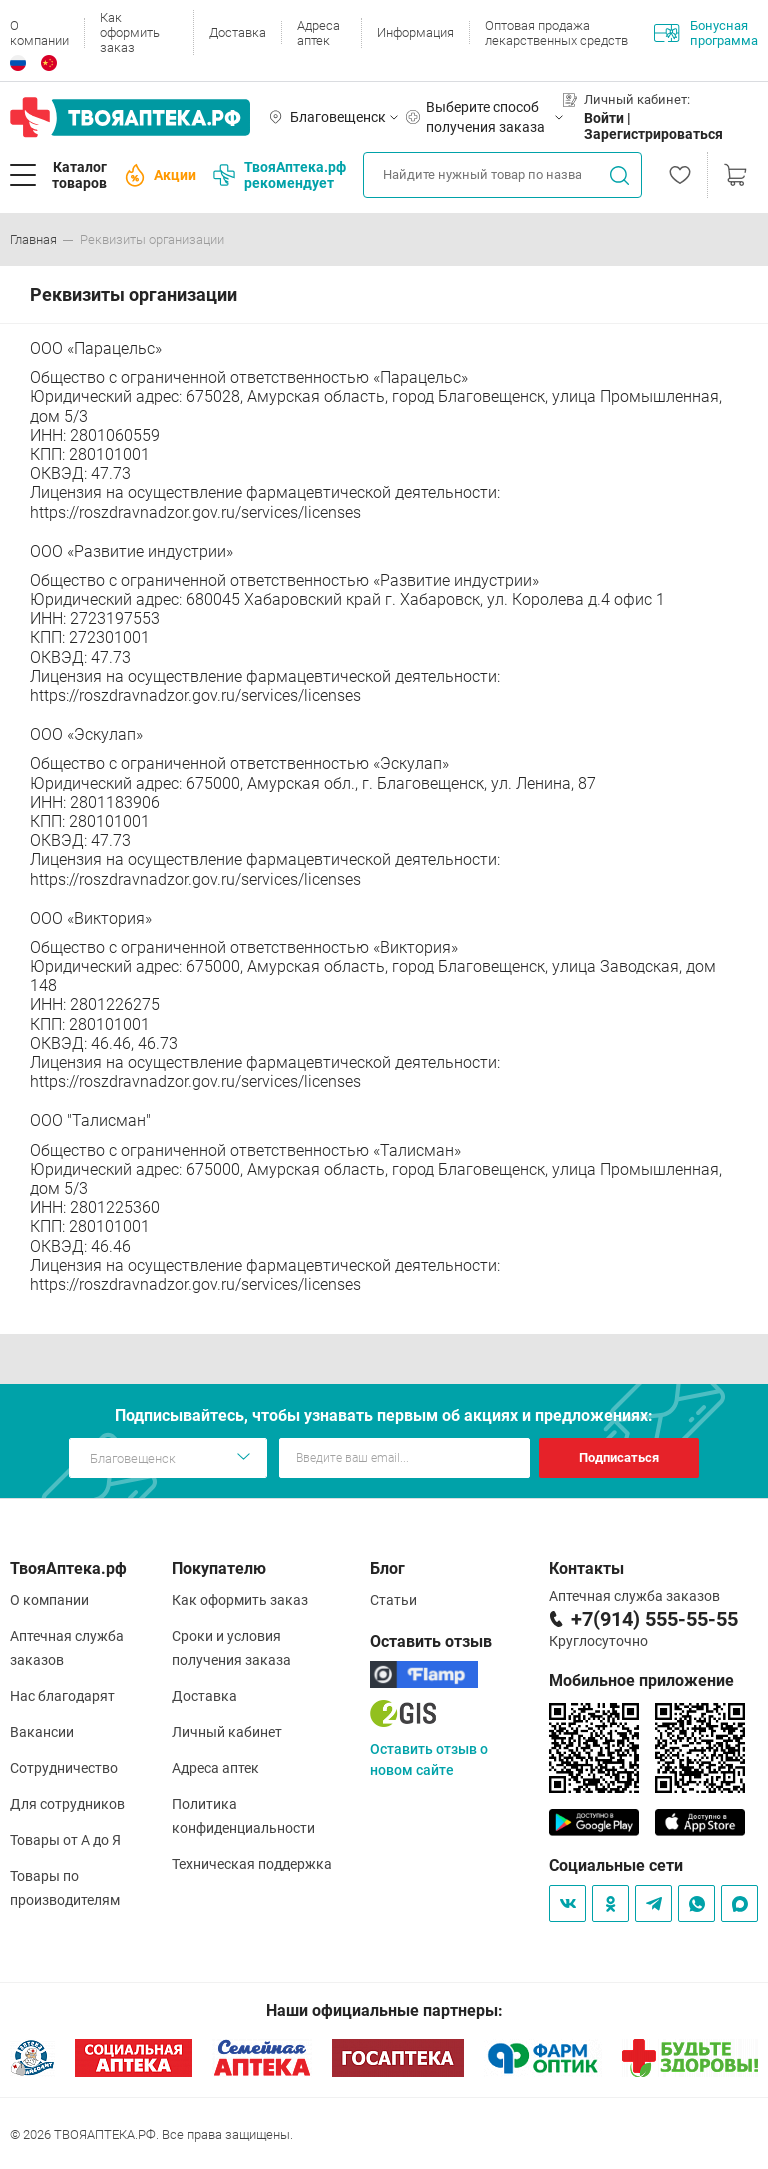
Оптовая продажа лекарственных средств (556, 33)
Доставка (237, 32)
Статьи (393, 1600)
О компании (39, 33)
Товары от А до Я (65, 1840)
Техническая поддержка (252, 1864)
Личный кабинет (227, 1732)
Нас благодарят (62, 1696)
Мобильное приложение (641, 1680)
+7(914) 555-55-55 (654, 1619)
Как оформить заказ (130, 32)
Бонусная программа (706, 33)
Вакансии (42, 1732)
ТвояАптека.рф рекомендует (279, 175)
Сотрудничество (64, 1768)
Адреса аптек (318, 33)
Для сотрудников (67, 1804)
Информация (415, 32)
